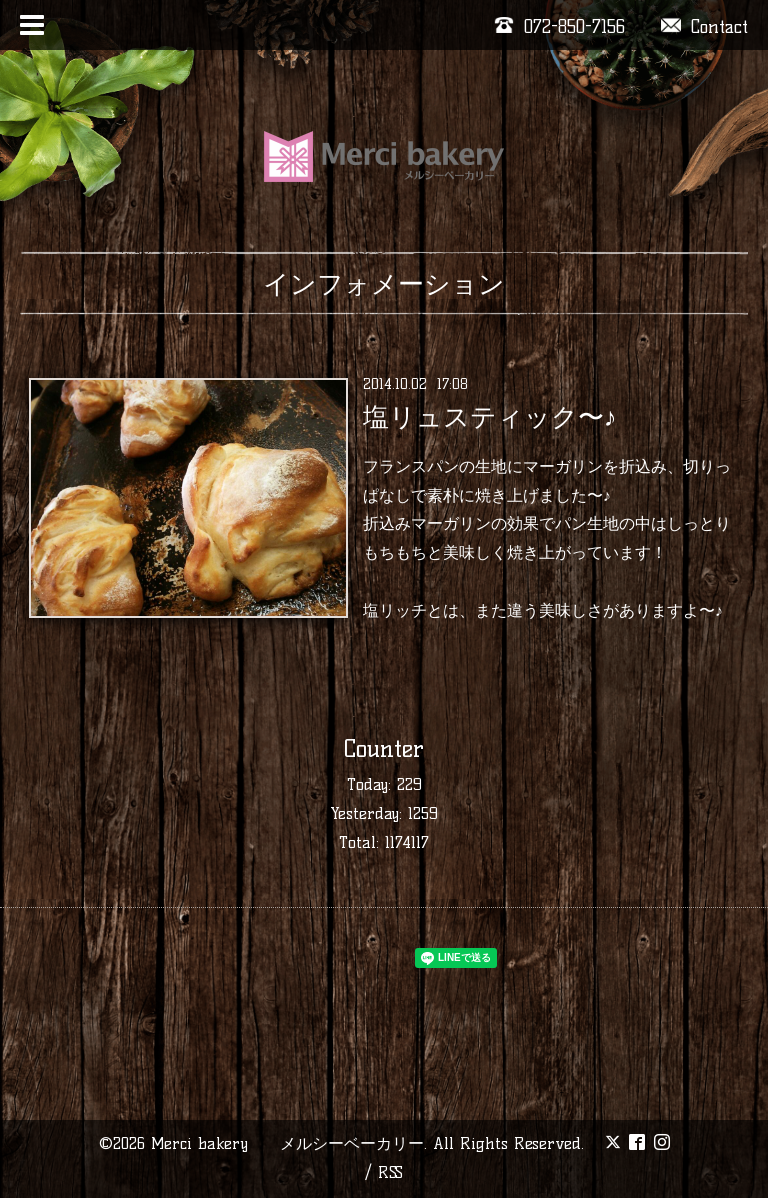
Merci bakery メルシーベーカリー (287, 1143)
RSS (390, 1172)
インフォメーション (384, 284)
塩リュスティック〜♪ (490, 417)
